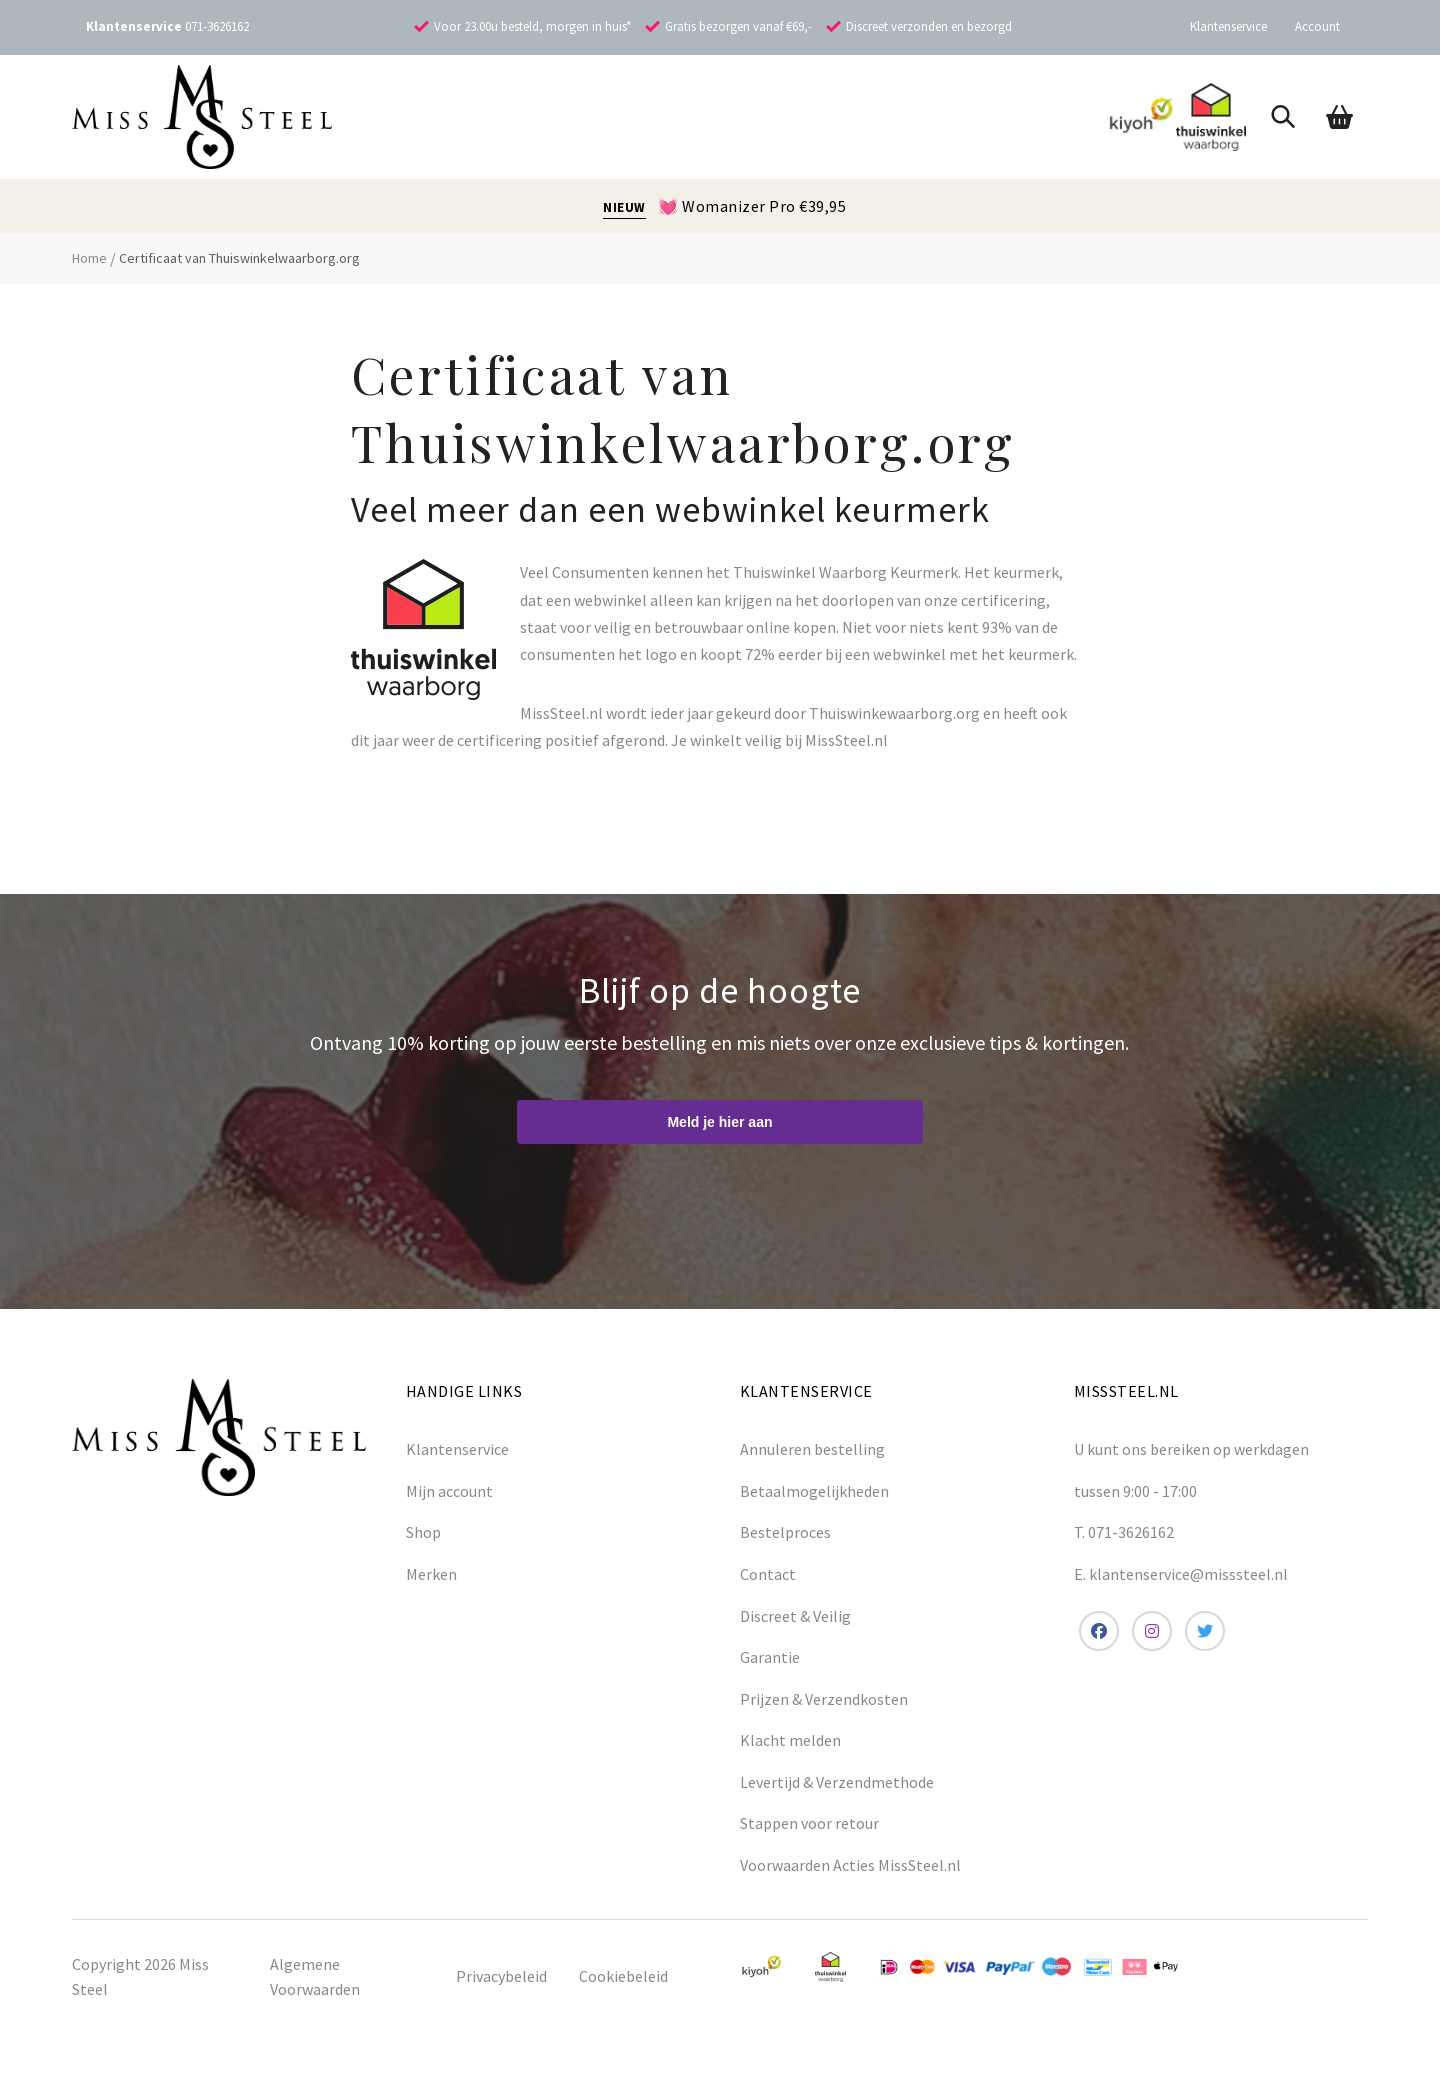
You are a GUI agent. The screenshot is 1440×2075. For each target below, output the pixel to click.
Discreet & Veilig (795, 1616)
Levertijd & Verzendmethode (837, 1782)
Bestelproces (785, 1532)
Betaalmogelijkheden (814, 1491)
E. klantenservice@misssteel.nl (1181, 1574)
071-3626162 (217, 26)
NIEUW (624, 207)
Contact (768, 1574)
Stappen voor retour (809, 1823)
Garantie (770, 1657)
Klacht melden (790, 1740)
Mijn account (449, 1491)
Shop (423, 1532)
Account (1317, 26)
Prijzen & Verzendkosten (824, 1699)
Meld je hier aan (719, 1122)
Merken (431, 1574)
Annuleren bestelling (812, 1449)
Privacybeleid (501, 1976)
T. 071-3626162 (1124, 1532)
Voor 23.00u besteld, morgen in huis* (532, 26)
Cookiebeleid (623, 1976)
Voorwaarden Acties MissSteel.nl (850, 1865)
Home (89, 258)
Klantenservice (1228, 26)
